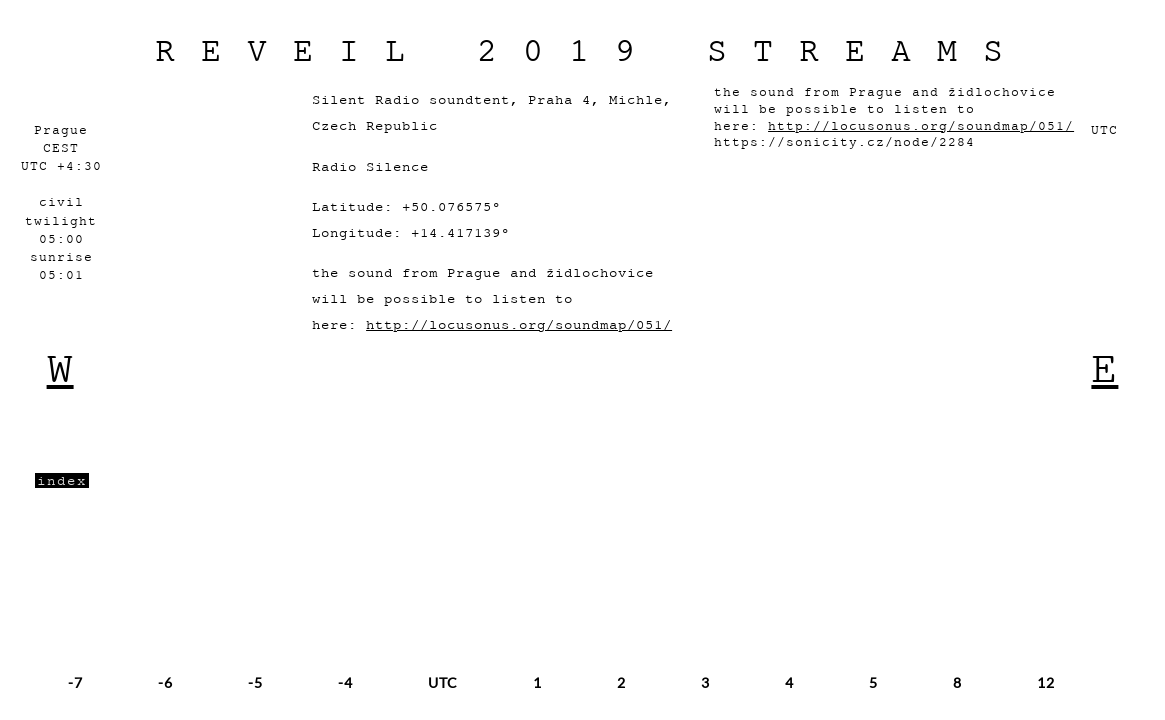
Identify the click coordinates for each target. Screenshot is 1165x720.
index (62, 480)
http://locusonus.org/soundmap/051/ (519, 324)
